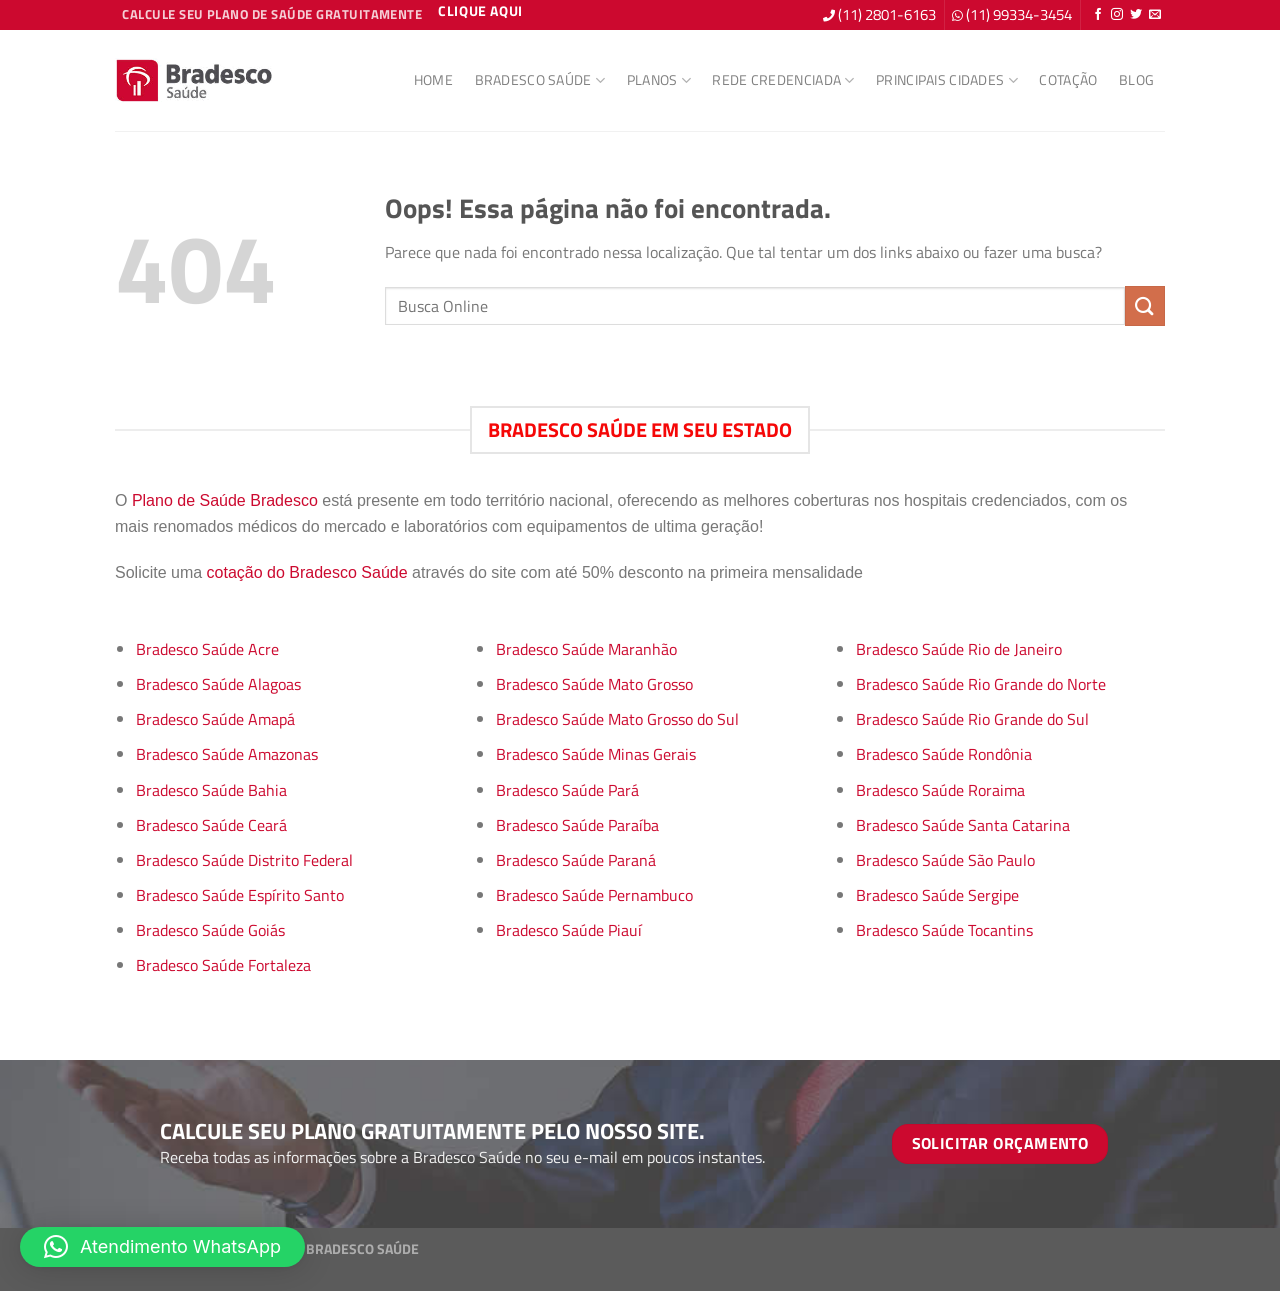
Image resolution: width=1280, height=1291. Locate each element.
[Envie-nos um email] (1155, 15)
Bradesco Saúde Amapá (215, 719)
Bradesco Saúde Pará (567, 790)
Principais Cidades (947, 80)
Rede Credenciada (783, 80)
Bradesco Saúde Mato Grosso (594, 684)
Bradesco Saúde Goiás (210, 930)
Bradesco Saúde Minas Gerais (596, 754)
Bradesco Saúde (540, 80)
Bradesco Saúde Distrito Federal (244, 860)
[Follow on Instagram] (1117, 15)
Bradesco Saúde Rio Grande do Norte (981, 684)
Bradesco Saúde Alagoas (218, 684)
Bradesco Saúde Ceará (211, 825)
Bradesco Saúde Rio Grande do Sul (972, 719)
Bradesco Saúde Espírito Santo (240, 895)
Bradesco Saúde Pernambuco (594, 895)
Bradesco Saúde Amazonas (227, 754)
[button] (162, 1247)
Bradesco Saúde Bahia (211, 790)
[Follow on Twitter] (1136, 15)
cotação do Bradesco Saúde (307, 572)
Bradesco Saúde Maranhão (586, 649)
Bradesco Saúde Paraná (576, 860)
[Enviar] (1145, 305)
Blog (1136, 80)
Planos (659, 80)
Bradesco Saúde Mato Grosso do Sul (617, 719)
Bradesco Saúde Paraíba (577, 825)
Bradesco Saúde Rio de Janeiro (959, 649)
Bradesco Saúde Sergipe (937, 895)
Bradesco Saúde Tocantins (944, 930)
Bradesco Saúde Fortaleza (223, 965)
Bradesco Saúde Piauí (569, 930)
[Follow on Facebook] (1098, 15)
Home (433, 80)
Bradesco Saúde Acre (207, 649)
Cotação (1068, 80)
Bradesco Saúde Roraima (940, 790)
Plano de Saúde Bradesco (225, 500)
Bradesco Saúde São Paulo (945, 860)
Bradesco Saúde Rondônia (944, 754)
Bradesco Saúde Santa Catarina (963, 825)
